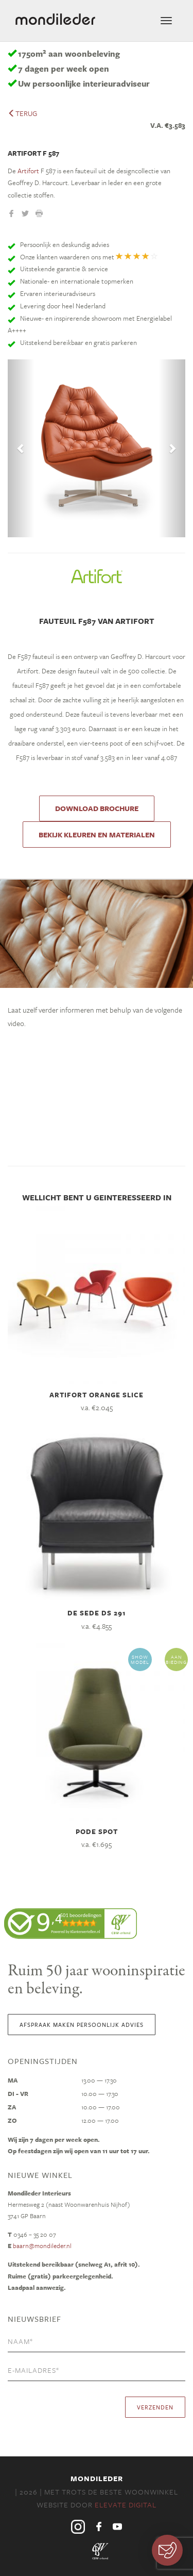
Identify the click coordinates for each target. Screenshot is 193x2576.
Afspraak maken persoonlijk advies (82, 2024)
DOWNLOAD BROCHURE (96, 808)
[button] (21, 448)
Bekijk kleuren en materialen (97, 834)
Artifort (28, 171)
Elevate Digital (125, 2504)
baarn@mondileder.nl (42, 2245)
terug (22, 113)
